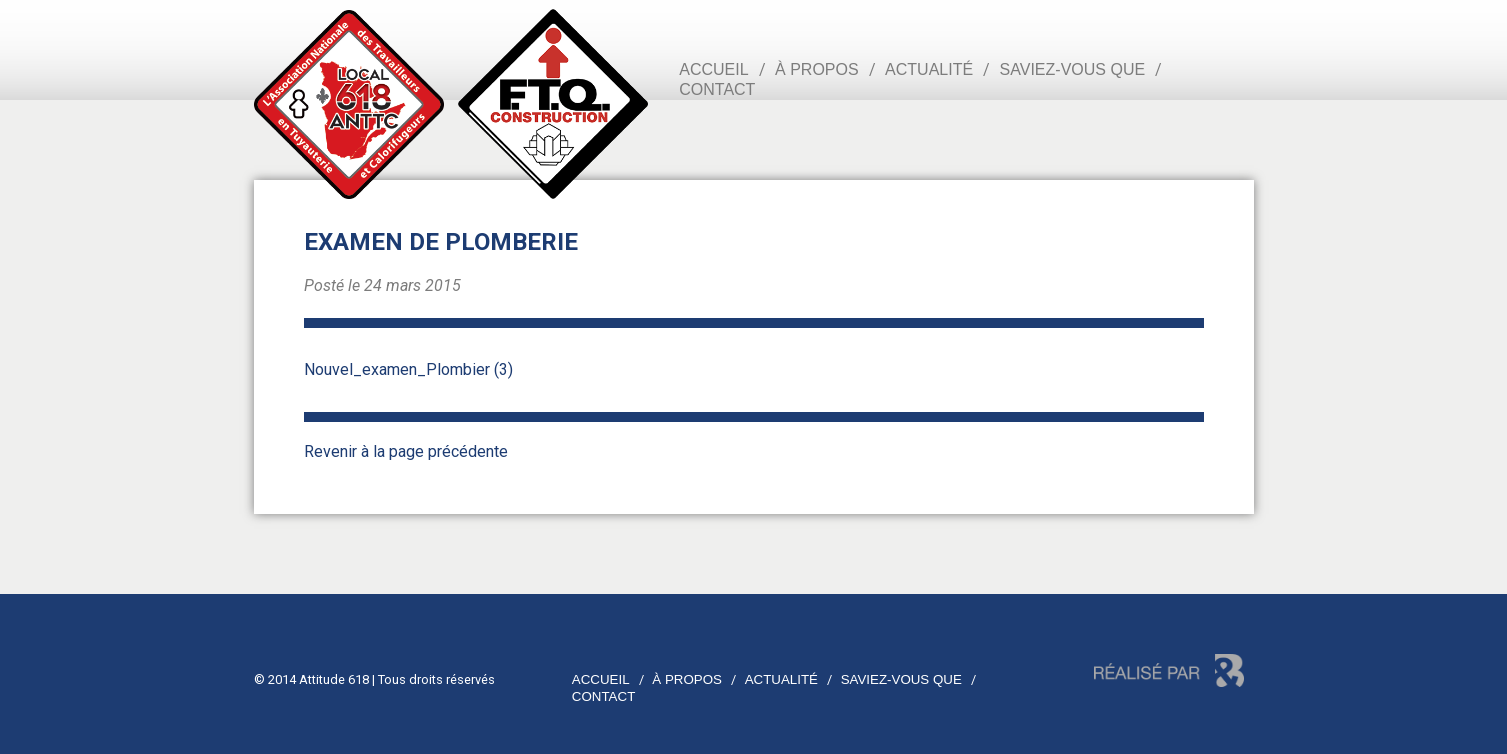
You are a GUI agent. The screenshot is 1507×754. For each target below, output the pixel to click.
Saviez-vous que (1073, 69)
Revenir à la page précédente (406, 451)
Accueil (713, 69)
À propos (817, 69)
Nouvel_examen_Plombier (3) (408, 369)
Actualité (929, 69)
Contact (717, 89)
